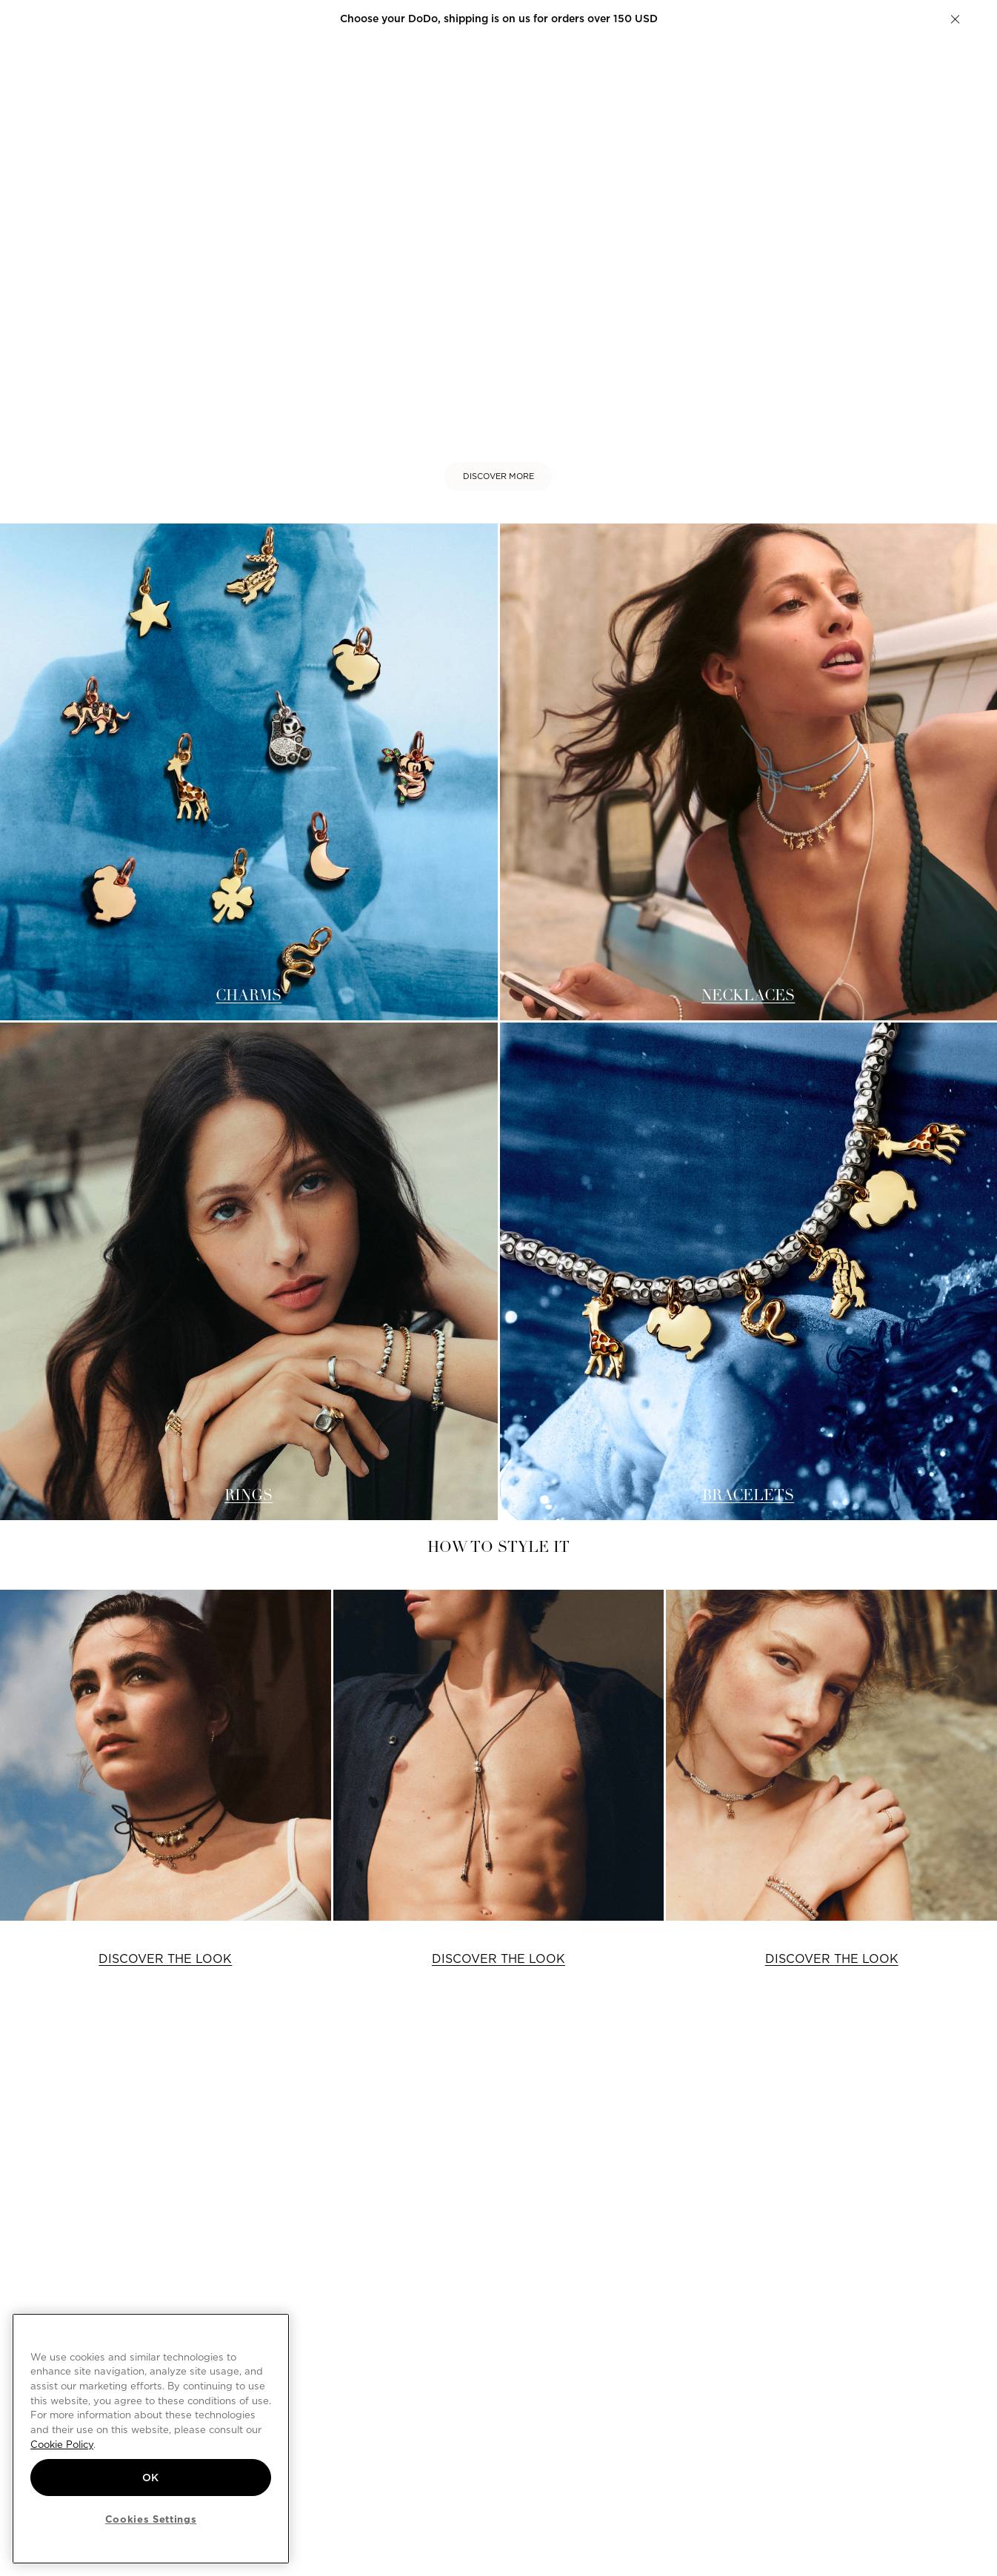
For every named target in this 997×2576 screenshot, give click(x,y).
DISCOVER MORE (498, 476)
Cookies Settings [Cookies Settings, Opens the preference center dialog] (151, 2519)
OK (150, 2477)
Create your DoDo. (596, 18)
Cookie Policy (61, 2444)
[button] (955, 19)
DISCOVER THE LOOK (165, 1959)
